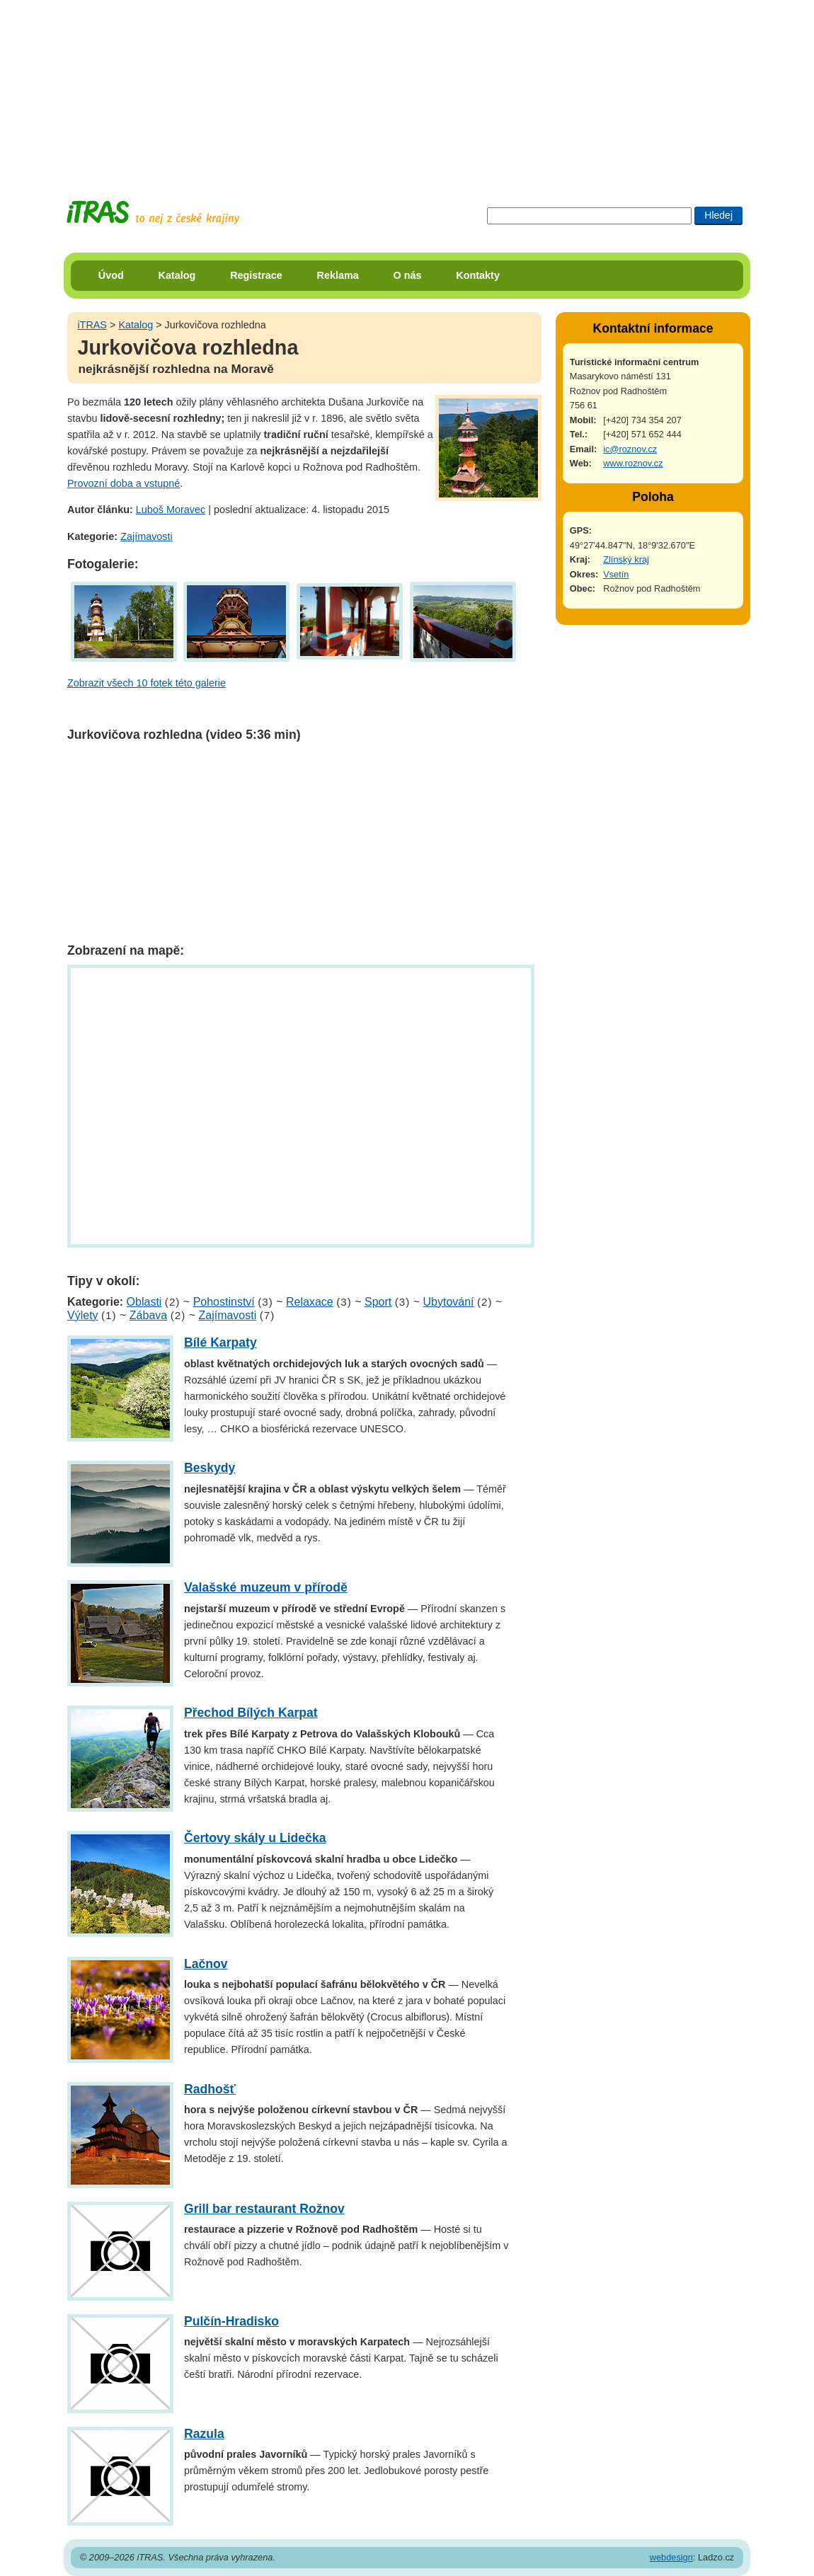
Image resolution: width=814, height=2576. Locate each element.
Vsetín (616, 574)
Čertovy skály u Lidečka (255, 1838)
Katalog (177, 275)
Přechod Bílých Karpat (251, 1713)
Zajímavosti (146, 536)
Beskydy (209, 1468)
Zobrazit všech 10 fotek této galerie (146, 683)
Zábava (148, 1315)
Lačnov (206, 1964)
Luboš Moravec (170, 509)
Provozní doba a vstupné (123, 483)
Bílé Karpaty (220, 1342)
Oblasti (144, 1302)
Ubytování (448, 1302)
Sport (378, 1302)
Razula (204, 2434)
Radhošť (210, 2089)
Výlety (82, 1315)
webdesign (671, 2557)
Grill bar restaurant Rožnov (264, 2209)
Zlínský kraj (626, 559)
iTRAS (92, 324)
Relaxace (309, 1302)
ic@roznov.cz (630, 449)
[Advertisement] (407, 88)
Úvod (111, 275)
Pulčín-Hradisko (231, 2321)
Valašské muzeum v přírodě (266, 1587)
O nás (408, 275)
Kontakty (478, 275)
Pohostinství (224, 1302)
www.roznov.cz (633, 463)
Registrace (256, 275)
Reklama (338, 275)
